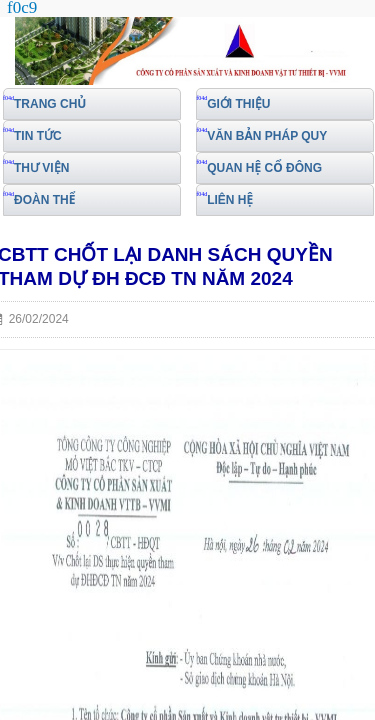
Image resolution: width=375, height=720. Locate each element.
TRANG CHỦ (50, 104)
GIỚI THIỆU (238, 104)
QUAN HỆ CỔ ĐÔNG (264, 168)
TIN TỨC (38, 136)
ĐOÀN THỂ (44, 200)
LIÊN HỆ (230, 200)
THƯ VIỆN (41, 168)
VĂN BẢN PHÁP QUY (267, 136)
